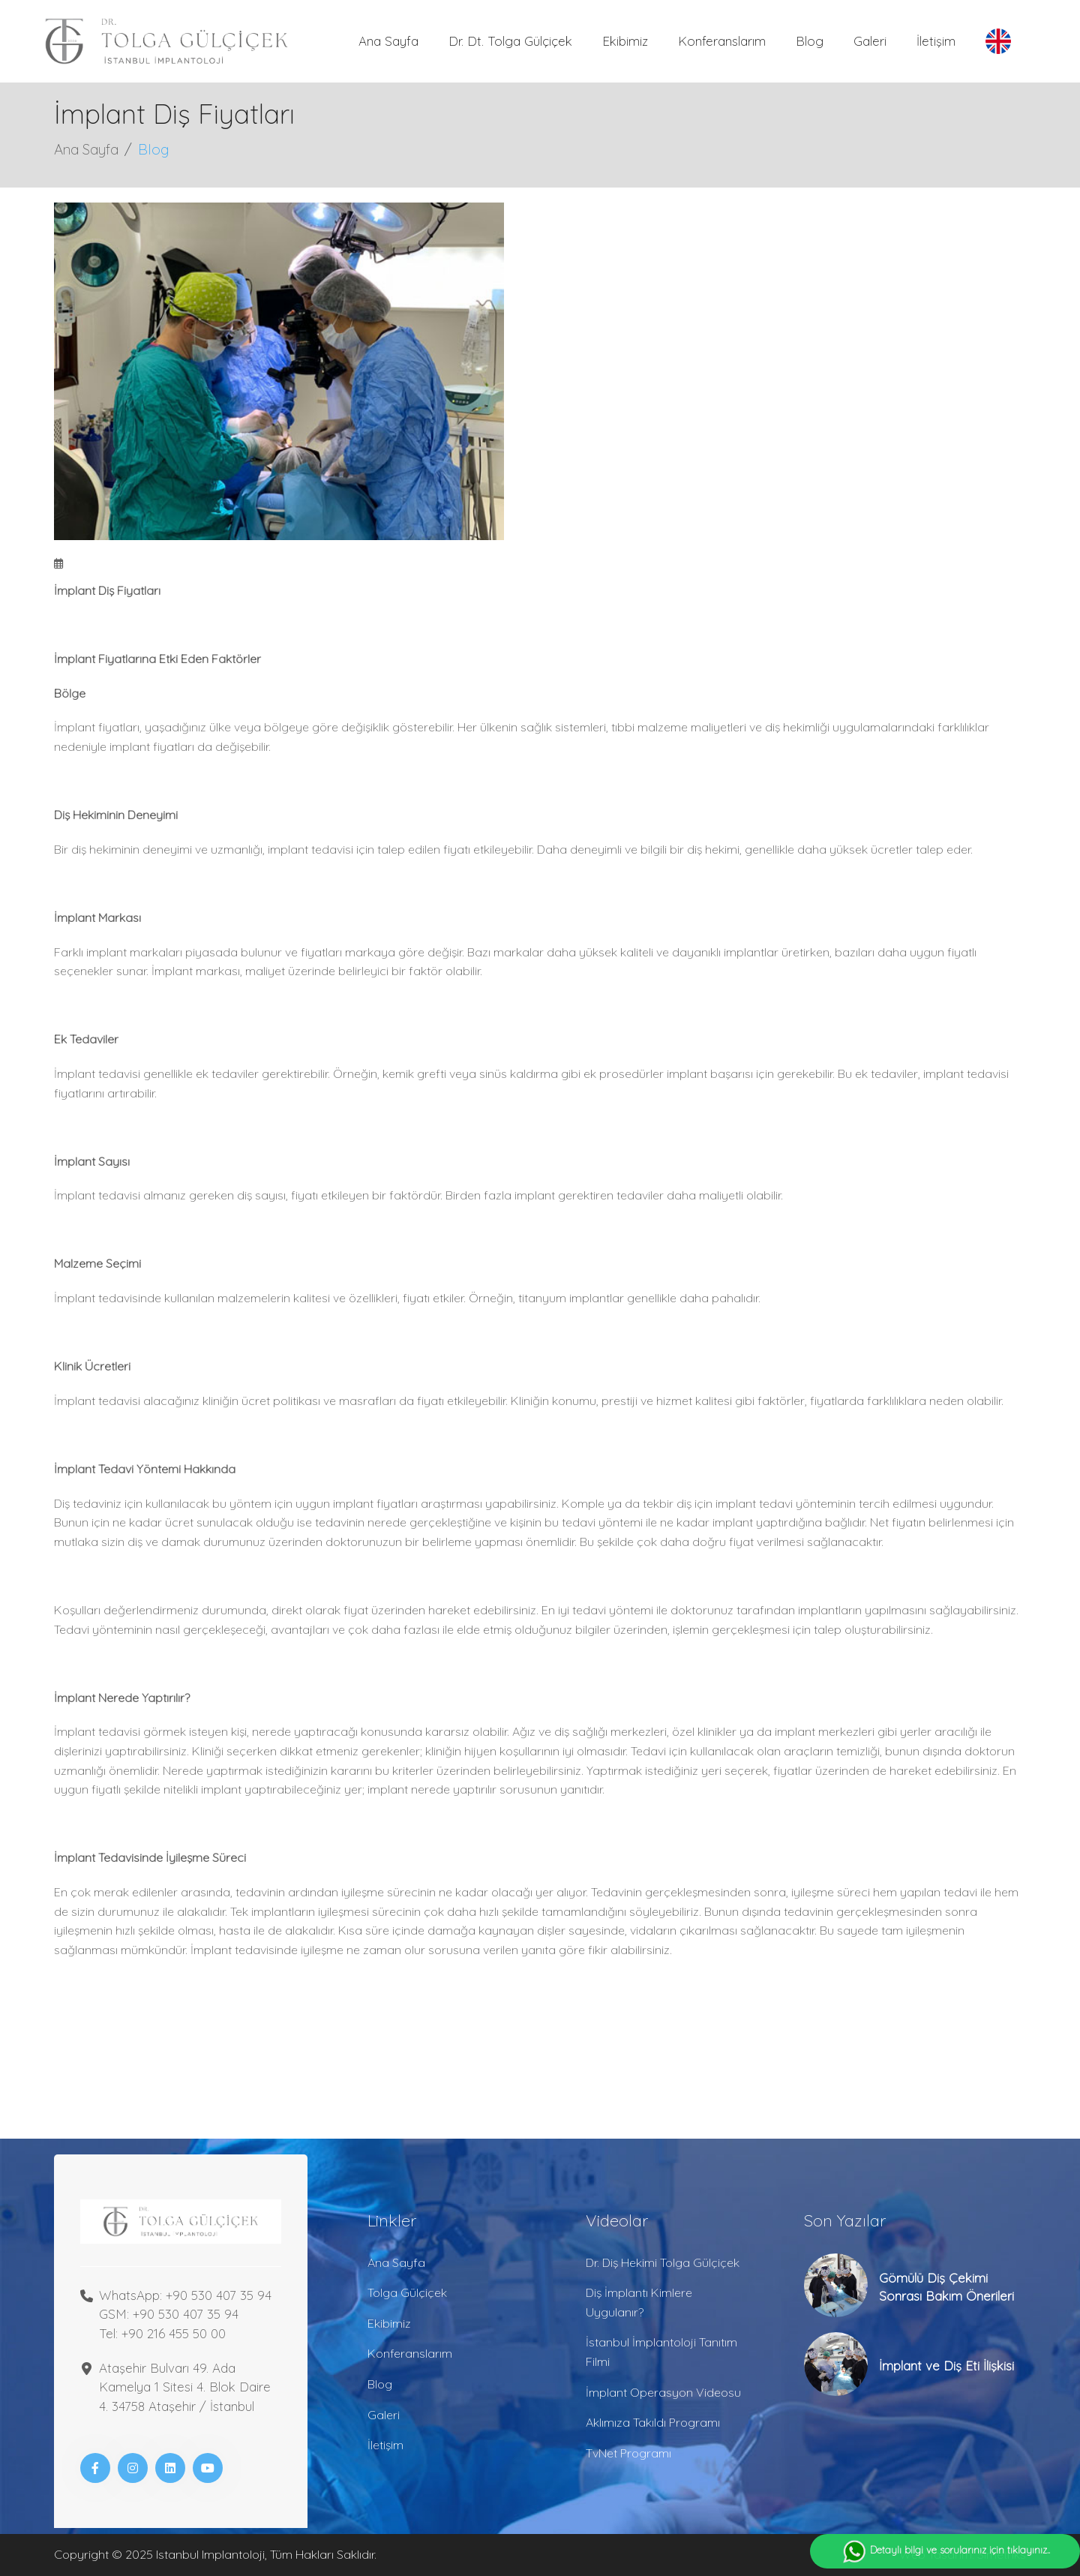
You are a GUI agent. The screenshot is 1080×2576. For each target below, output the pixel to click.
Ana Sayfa (388, 41)
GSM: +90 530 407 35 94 (168, 2314)
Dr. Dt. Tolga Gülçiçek (510, 41)
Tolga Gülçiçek (407, 2292)
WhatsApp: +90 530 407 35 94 (185, 2295)
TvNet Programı (628, 2452)
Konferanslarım (722, 41)
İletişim (936, 41)
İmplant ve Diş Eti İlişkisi (946, 2365)
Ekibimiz (625, 41)
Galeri (870, 41)
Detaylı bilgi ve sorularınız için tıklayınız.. (945, 2551)
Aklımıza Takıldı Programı (653, 2422)
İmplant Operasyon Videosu (663, 2392)
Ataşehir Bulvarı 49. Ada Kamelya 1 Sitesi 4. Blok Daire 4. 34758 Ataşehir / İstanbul (185, 2387)
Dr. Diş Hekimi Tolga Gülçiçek (663, 2262)
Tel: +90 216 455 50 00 (162, 2333)
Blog (810, 41)
